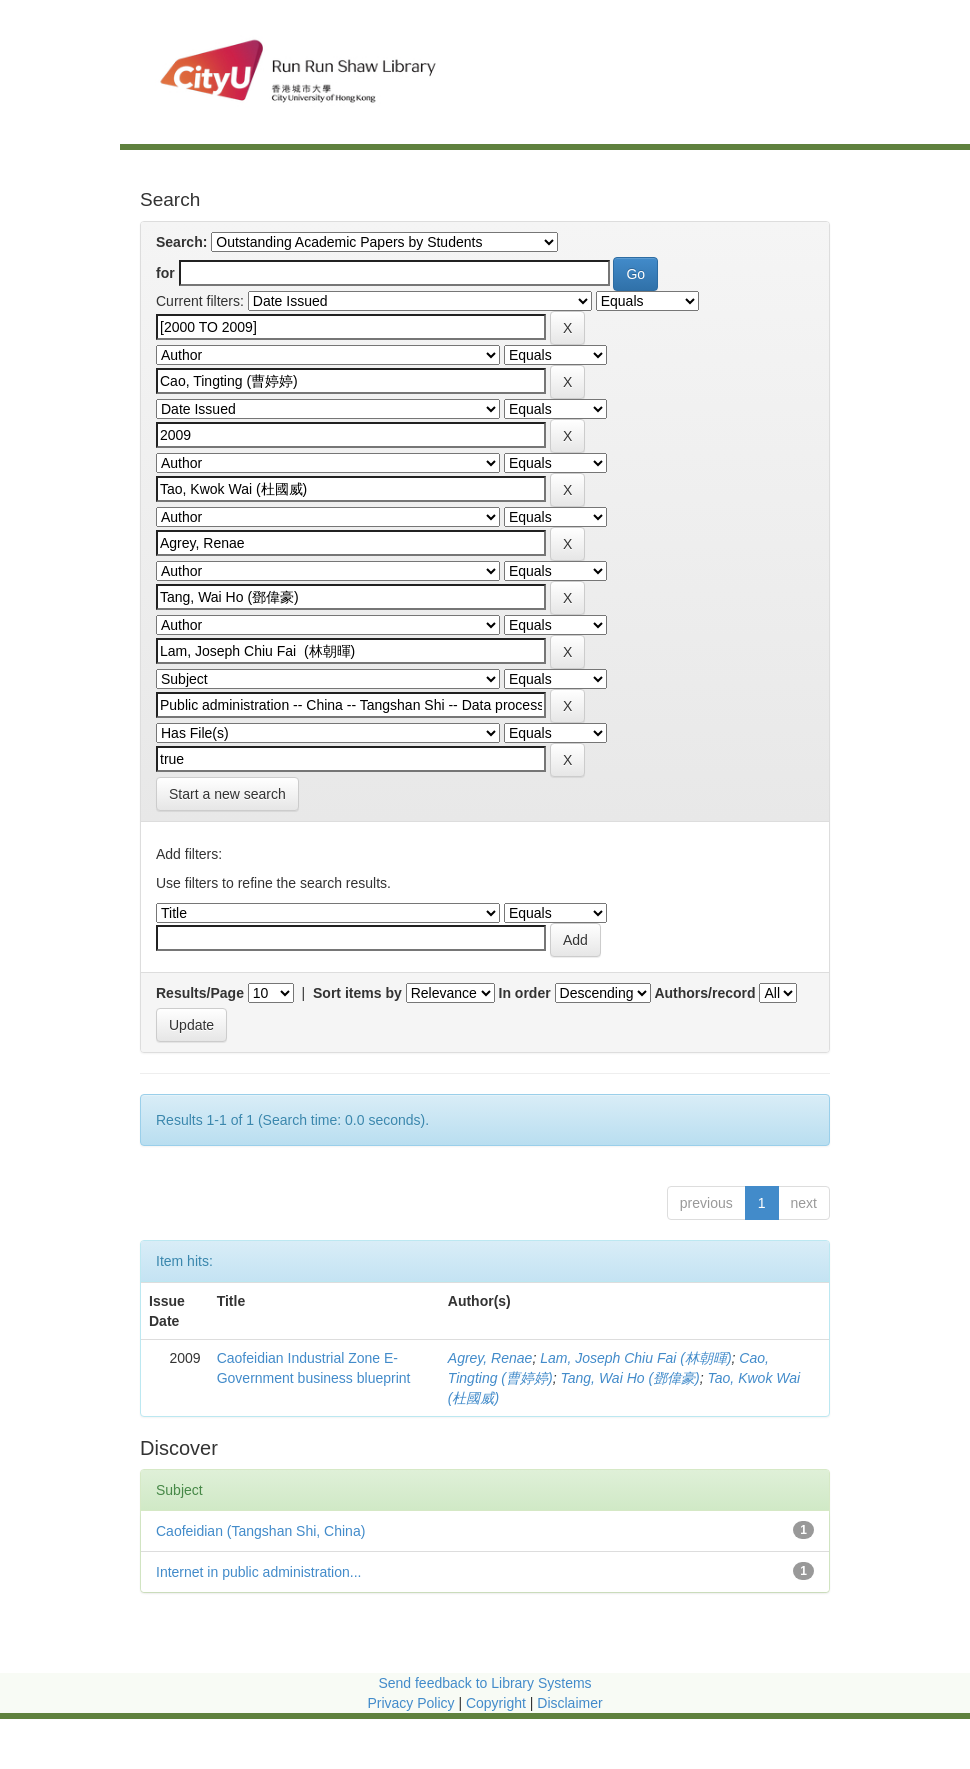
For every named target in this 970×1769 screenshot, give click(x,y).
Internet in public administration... (258, 1572)
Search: (181, 242)
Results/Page (200, 993)
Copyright (498, 1703)
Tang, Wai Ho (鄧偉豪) (629, 1378)
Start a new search (227, 794)
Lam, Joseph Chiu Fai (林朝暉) (635, 1358)
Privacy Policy (410, 1703)
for (165, 273)
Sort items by (357, 993)
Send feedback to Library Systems (484, 1683)
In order (525, 993)
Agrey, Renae (490, 1358)
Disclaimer (569, 1703)
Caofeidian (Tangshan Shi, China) (260, 1531)
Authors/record (704, 993)
